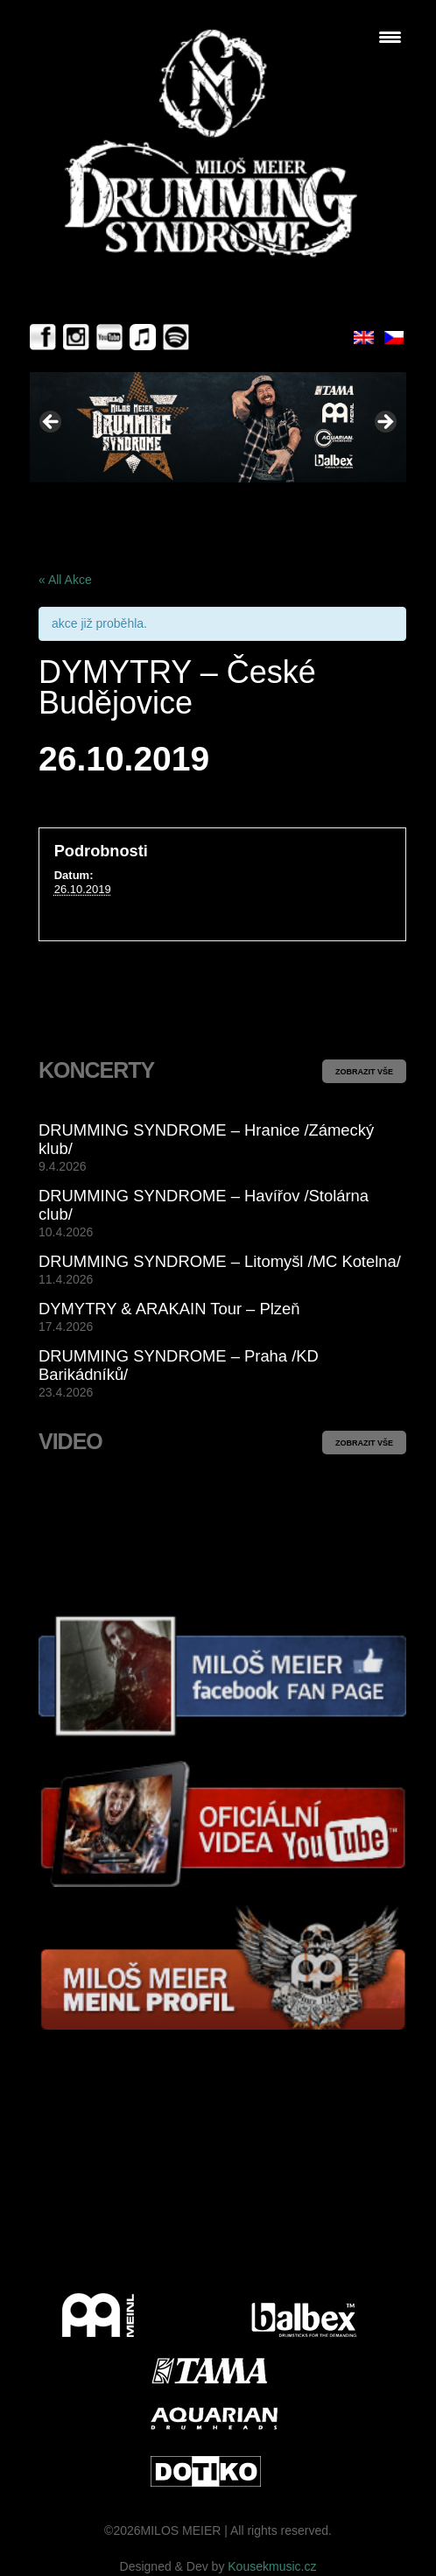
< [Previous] (52, 423)
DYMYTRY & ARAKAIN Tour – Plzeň (169, 1308)
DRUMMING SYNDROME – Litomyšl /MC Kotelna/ (220, 1261)
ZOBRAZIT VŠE (364, 1071)
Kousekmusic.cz (272, 2566)
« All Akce (65, 580)
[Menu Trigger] (390, 37)
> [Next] (384, 423)
